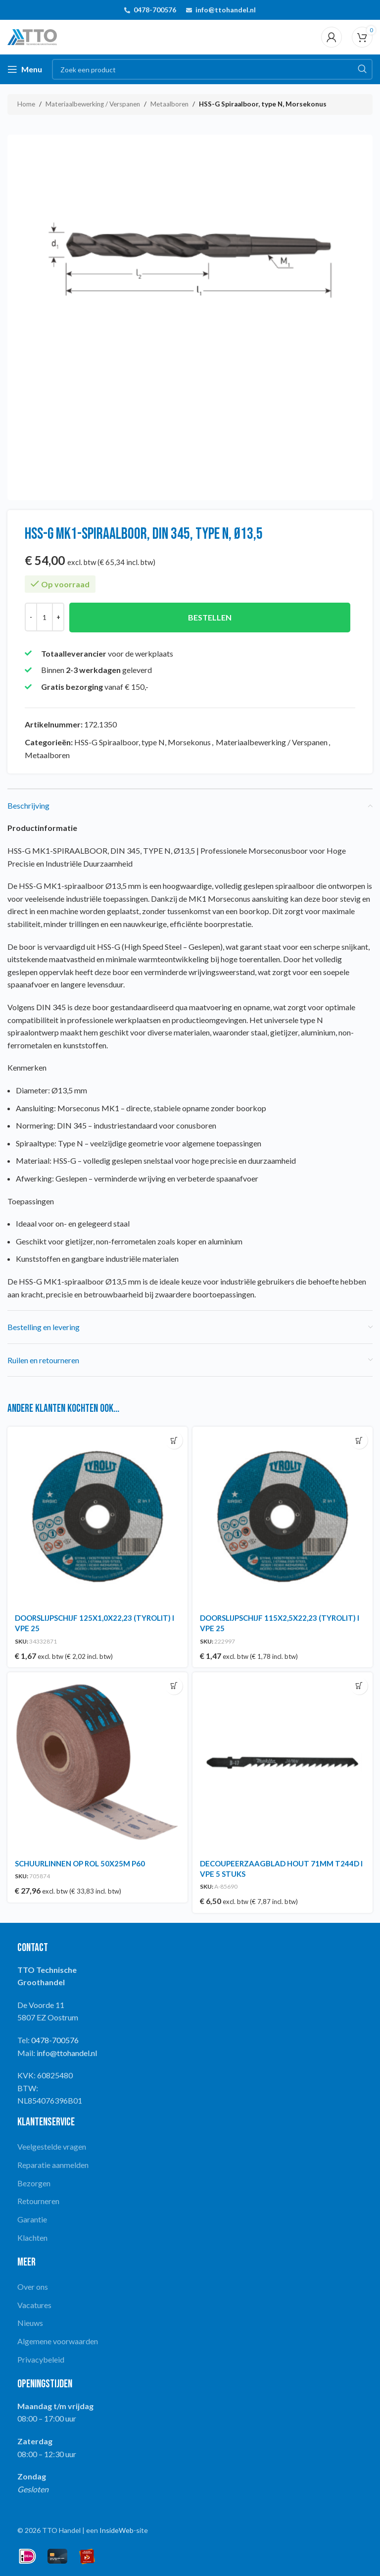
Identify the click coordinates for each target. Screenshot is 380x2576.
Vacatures (34, 2305)
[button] (174, 1440)
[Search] (212, 69)
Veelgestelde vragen (51, 2146)
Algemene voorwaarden (57, 2341)
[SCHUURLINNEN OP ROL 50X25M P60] (97, 1762)
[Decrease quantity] (31, 617)
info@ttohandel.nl (225, 9)
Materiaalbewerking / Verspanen (93, 104)
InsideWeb (116, 2530)
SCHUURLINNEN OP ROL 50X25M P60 (80, 1863)
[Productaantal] (44, 617)
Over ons (32, 2286)
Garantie (32, 2219)
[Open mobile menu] (24, 69)
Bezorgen (33, 2183)
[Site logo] (32, 36)
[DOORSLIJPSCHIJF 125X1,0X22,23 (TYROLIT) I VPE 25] (97, 1517)
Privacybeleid (40, 2359)
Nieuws (30, 2322)
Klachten (32, 2237)
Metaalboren (169, 104)
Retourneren (38, 2201)
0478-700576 (155, 9)
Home (26, 104)
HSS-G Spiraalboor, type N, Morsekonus (263, 104)
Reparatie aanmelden (53, 2164)
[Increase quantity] (58, 617)
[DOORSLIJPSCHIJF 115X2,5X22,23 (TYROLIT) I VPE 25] (282, 1517)
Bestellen (210, 617)
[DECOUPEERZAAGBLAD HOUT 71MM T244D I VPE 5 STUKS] (282, 1762)
